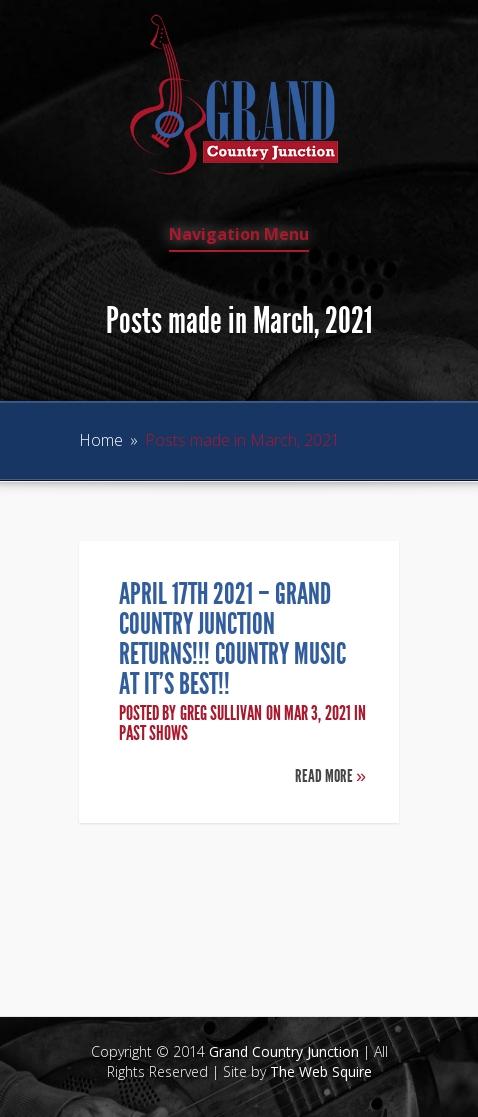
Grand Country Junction (284, 1051)
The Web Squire (321, 1071)
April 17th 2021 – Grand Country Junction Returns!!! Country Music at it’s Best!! (232, 639)
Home (101, 440)
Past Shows (153, 733)
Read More (330, 776)
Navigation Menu (239, 235)
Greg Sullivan (221, 713)
